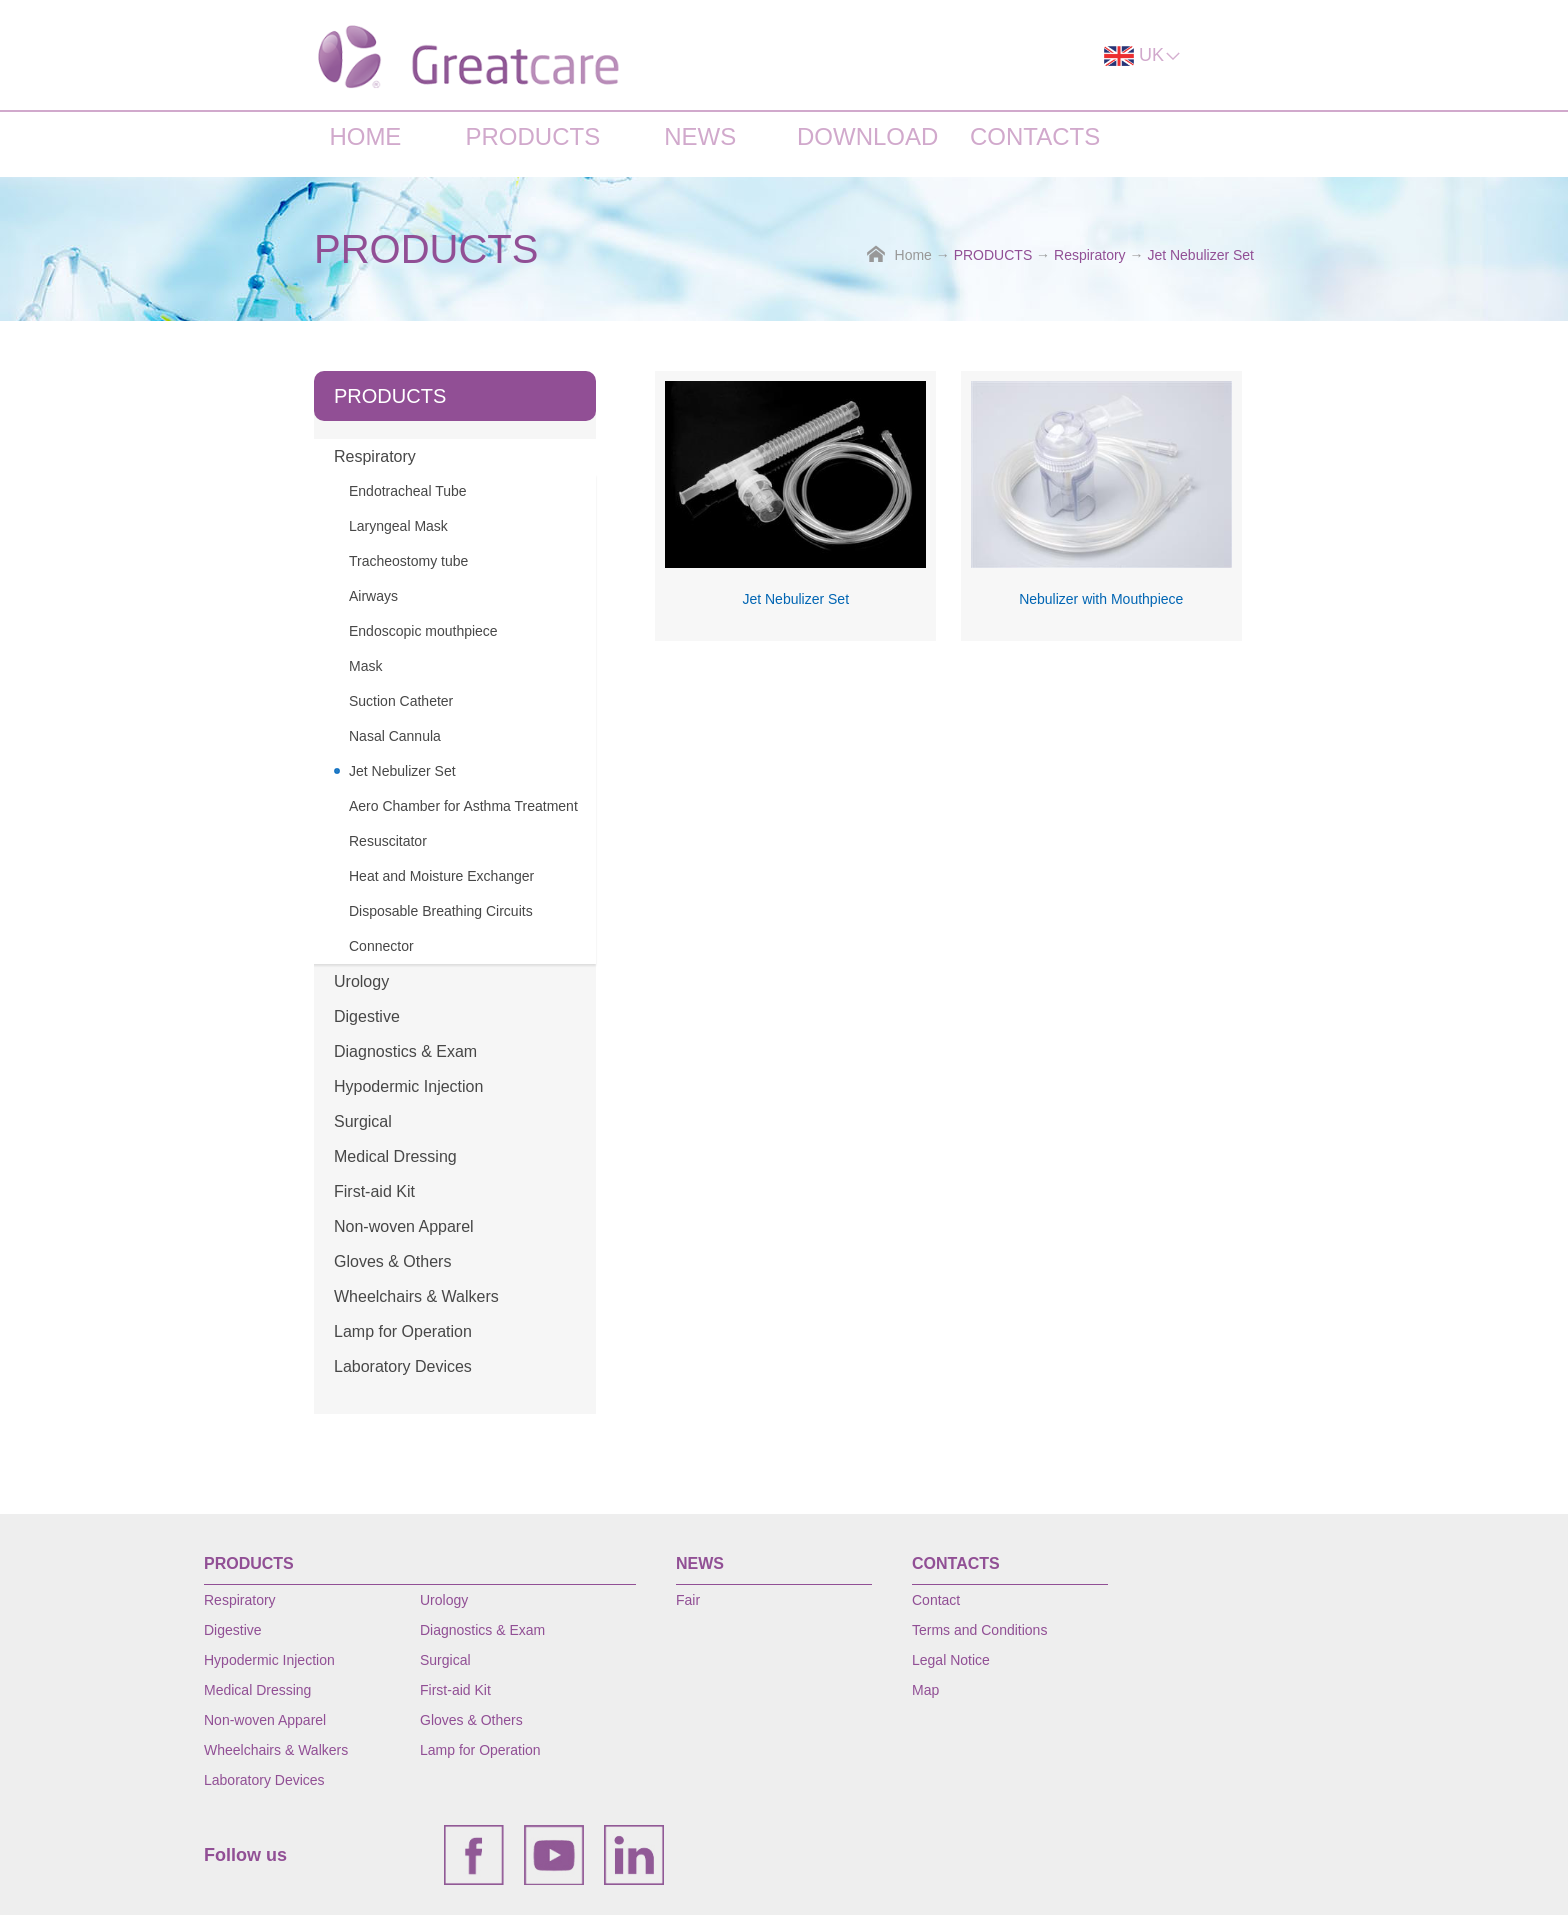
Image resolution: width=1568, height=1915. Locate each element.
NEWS (700, 136)
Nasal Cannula (395, 736)
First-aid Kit (374, 1191)
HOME (365, 136)
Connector (381, 946)
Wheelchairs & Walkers (416, 1296)
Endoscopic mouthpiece (423, 631)
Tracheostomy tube (408, 561)
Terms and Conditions (979, 1630)
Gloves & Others (392, 1261)
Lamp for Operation (403, 1331)
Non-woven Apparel (404, 1226)
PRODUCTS (532, 136)
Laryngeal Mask (398, 526)
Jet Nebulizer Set (1200, 255)
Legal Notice (951, 1660)
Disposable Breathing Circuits (441, 911)
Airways (373, 596)
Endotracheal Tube (408, 491)
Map (925, 1690)
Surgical (363, 1121)
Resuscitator (388, 841)
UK (1143, 55)
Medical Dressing (395, 1156)
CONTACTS (1035, 136)
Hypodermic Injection (408, 1086)
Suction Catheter (401, 701)
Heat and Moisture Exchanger (441, 876)
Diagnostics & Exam (405, 1051)
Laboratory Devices (403, 1366)
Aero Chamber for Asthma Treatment (463, 806)
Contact (936, 1600)
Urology (361, 981)
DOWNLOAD (867, 136)
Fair (688, 1600)
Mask (365, 666)
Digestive (367, 1016)
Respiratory (1090, 255)
